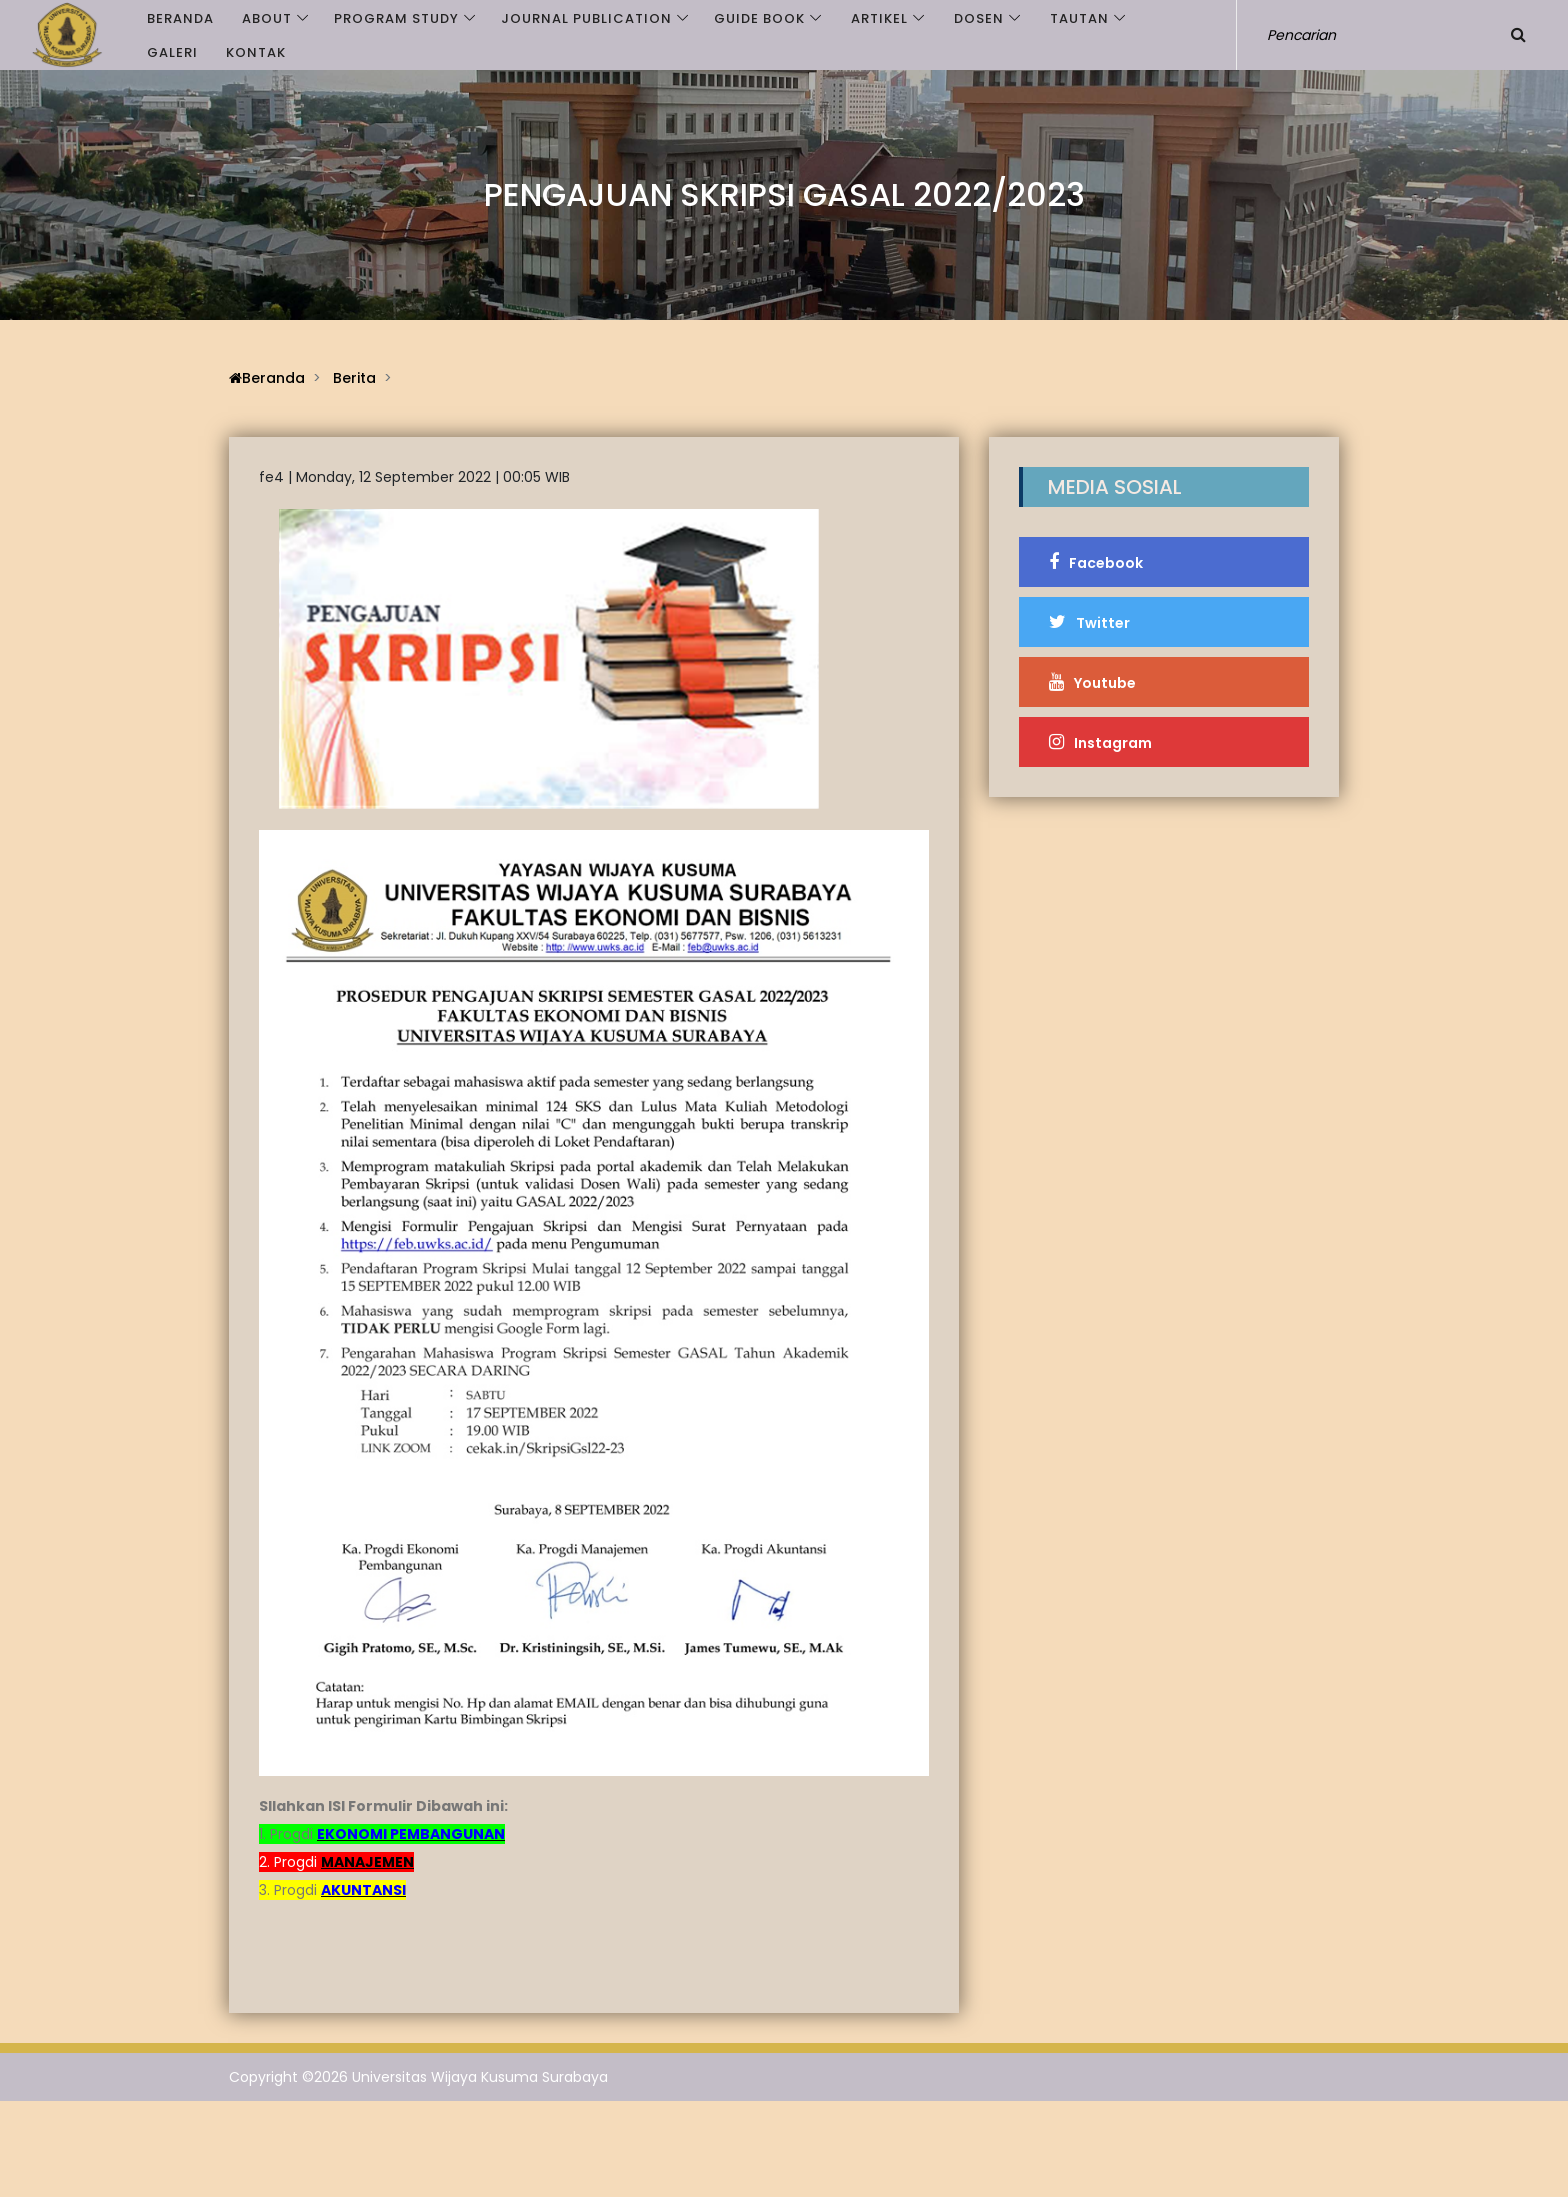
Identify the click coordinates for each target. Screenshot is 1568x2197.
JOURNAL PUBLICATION (586, 18)
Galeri (172, 52)
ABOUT (267, 18)
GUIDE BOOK (759, 18)
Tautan (1079, 18)
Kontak (256, 52)
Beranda (180, 18)
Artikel (879, 18)
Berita (354, 378)
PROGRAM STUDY (396, 18)
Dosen (979, 18)
